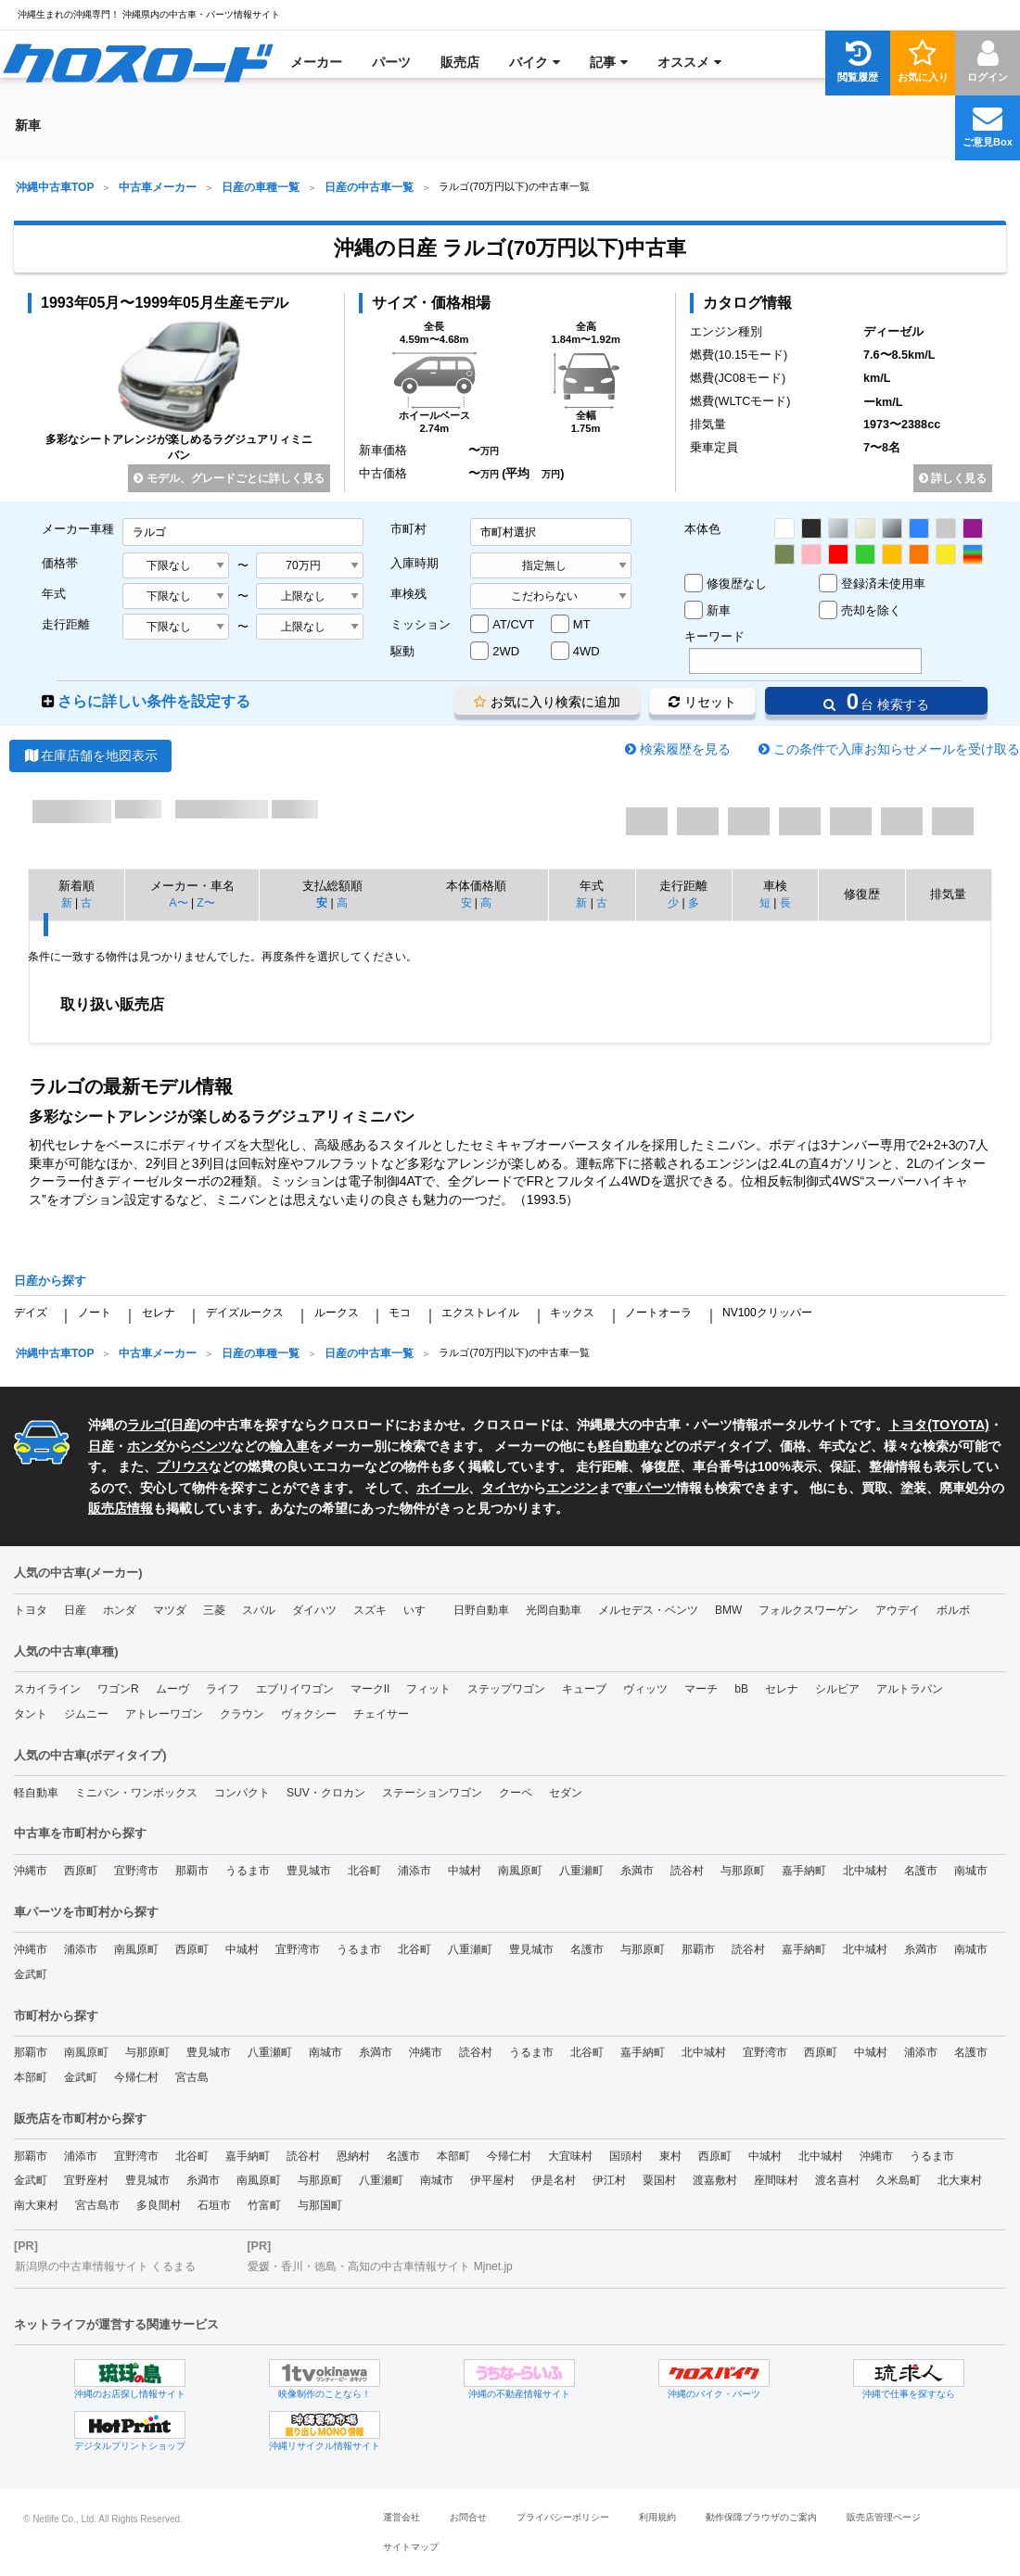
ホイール (442, 1487)
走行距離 (66, 624)
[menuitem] (137, 62)
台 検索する (876, 701)
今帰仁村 (136, 2077)
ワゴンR (118, 1688)
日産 (184, 1424)
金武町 (30, 1974)
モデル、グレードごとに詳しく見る (229, 478)
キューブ (584, 1688)
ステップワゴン (506, 1688)
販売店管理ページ (884, 2517)
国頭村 (626, 2156)
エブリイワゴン (295, 1688)
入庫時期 (414, 563)
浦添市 (414, 1870)
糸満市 (637, 1870)
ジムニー (86, 1713)
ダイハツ (314, 1610)
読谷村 (687, 1870)
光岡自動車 (553, 1610)
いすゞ (420, 1610)
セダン (565, 1792)
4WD (586, 651)
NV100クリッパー (767, 1312)
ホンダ (146, 1446)
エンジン (572, 1487)
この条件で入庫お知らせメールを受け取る (896, 749)
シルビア (837, 1688)
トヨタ (30, 1610)
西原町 (80, 1870)
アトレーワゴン (164, 1713)
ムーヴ (172, 1688)
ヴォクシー (309, 1713)
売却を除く (871, 610)
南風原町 (520, 1870)
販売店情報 (120, 1508)
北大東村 (959, 2180)
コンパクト (242, 1792)
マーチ (701, 1688)
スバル (258, 1610)
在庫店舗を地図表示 (90, 755)
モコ (400, 1312)
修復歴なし (737, 583)
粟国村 (659, 2180)
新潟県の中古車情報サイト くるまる (105, 2266)
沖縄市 (30, 1870)
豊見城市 (309, 1870)
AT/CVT (513, 624)
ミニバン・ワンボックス (136, 1792)
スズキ (370, 1610)
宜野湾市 (136, 1870)
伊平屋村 (492, 2180)
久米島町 (898, 2180)
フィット (428, 1688)
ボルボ (953, 1610)
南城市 (971, 1870)
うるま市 (247, 1870)
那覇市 (192, 1870)
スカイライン (47, 1688)
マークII (370, 1688)
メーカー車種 (78, 529)
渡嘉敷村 (715, 2180)
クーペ (515, 1792)
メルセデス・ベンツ (648, 1610)
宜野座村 (86, 2180)
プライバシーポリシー (562, 2517)
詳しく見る (953, 478)
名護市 (920, 1870)
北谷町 (364, 1870)
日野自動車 (481, 1610)
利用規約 (657, 2517)
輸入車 (289, 1446)
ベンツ (211, 1446)
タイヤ (500, 1487)
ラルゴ (146, 1424)
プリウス (183, 1466)
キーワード (714, 636)
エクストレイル (480, 1312)
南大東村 (36, 2205)
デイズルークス (245, 1312)
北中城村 (865, 1870)
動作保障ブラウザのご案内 (761, 2517)
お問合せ (468, 2517)
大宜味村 (570, 2156)
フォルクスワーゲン (809, 1610)
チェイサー (381, 1713)
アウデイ (897, 1610)
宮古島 (192, 2077)
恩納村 (353, 2156)
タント (30, 1713)
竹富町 (264, 2205)
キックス (572, 1312)
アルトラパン (909, 1688)
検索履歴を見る (685, 749)
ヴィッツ (645, 1688)
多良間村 (158, 2205)
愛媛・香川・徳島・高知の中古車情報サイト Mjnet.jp (380, 2266)
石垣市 (214, 2205)
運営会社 (401, 2517)
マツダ (169, 1610)
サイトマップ (411, 2547)
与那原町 (742, 1870)
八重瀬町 (581, 1870)
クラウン (242, 1713)
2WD (505, 651)
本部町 (30, 2077)
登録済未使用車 (883, 583)
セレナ (158, 1312)
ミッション (420, 624)
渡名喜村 (837, 2180)
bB (741, 1688)
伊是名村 (553, 2180)
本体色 (702, 529)
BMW (728, 1610)
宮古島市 (97, 2205)
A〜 (179, 902)
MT (582, 624)
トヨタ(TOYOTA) (938, 1424)
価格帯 (60, 563)
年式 (54, 594)
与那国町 (320, 2205)
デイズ (30, 1312)
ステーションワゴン (432, 1792)
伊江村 (609, 2180)
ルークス (336, 1312)
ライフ (222, 1688)
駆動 (402, 651)
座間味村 (776, 2180)
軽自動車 (624, 1446)
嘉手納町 (804, 1870)
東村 (670, 2156)
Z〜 (205, 902)
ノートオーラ (658, 1312)
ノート (94, 1312)
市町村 (408, 529)
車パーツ (650, 1487)
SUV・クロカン (326, 1792)
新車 (719, 610)
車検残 (408, 594)
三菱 (214, 1610)
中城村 (464, 1870)
